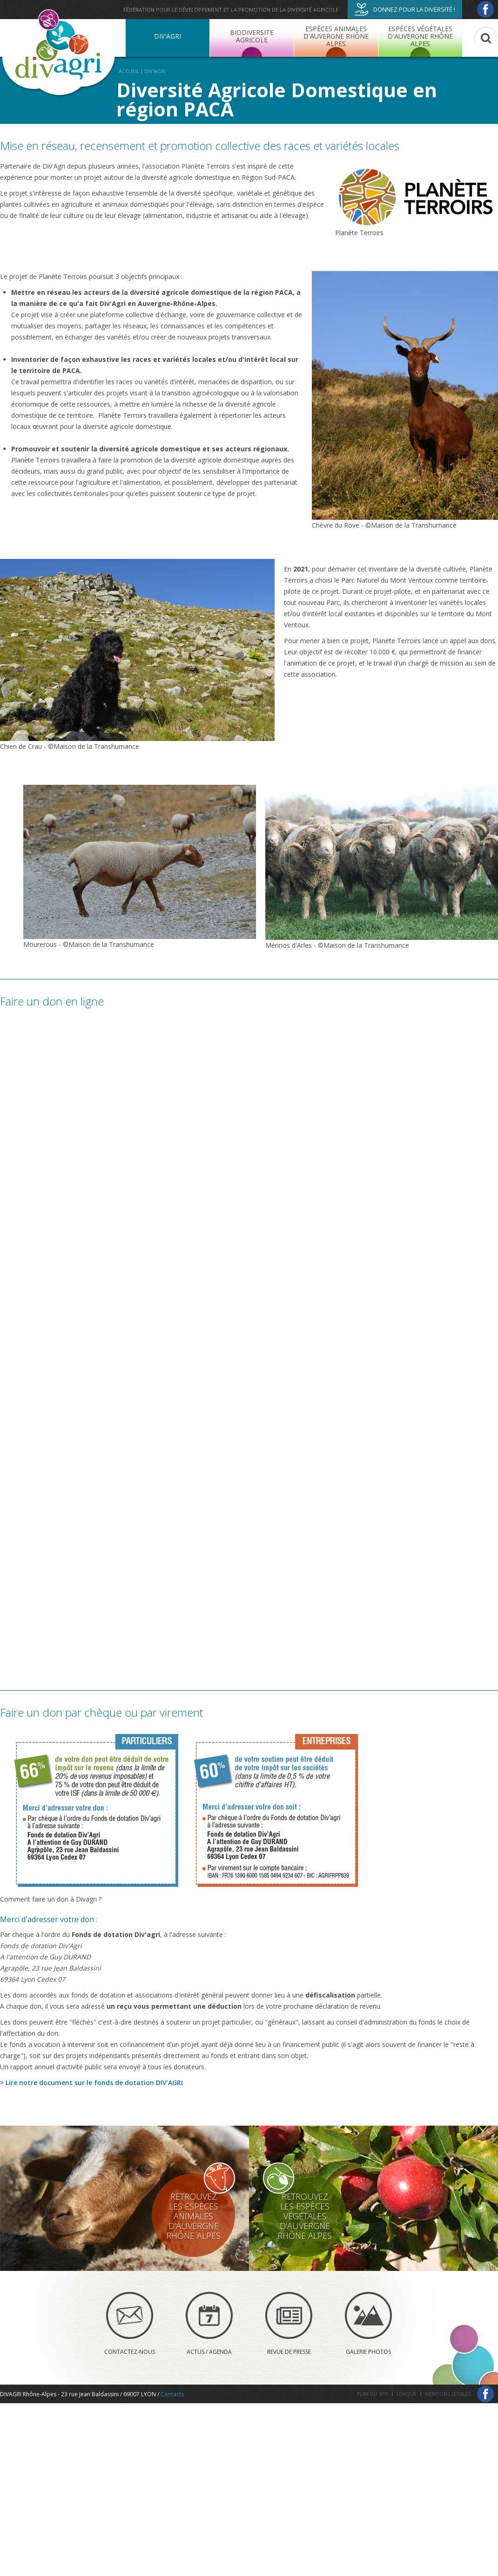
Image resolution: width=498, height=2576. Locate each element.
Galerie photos (368, 2324)
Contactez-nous (129, 2324)
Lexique (407, 2394)
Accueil (129, 71)
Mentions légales (448, 2394)
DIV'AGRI (155, 71)
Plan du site (372, 2394)
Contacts (172, 2394)
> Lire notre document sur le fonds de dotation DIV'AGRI (91, 2082)
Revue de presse (288, 2324)
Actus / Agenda (209, 2324)
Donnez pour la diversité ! (405, 9)
